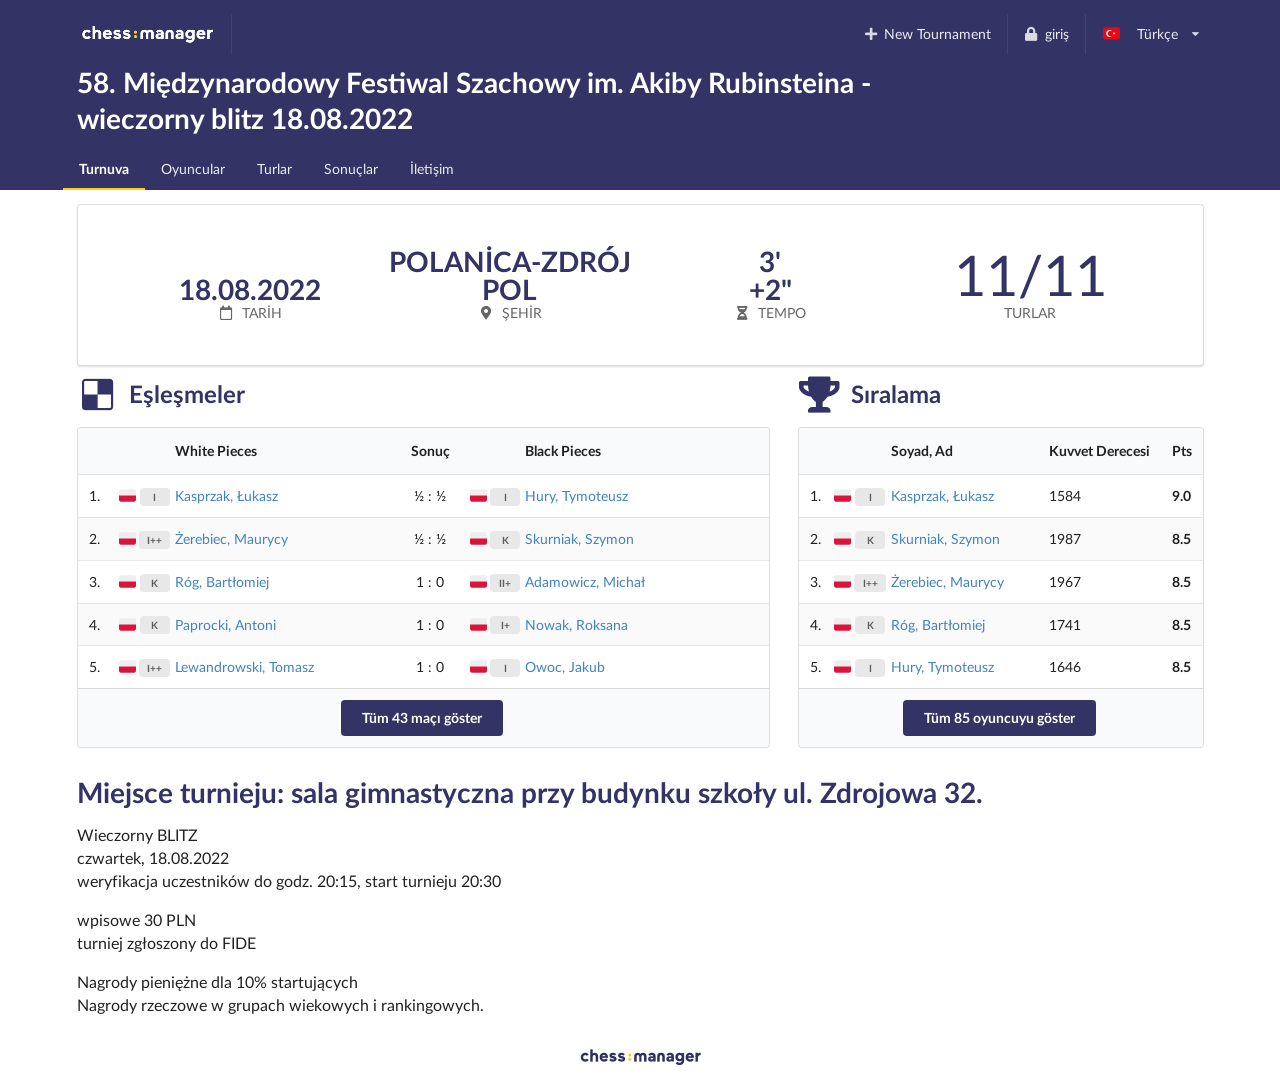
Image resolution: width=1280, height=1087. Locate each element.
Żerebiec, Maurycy (231, 538)
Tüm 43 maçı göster (422, 717)
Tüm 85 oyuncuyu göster (999, 717)
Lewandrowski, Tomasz (244, 666)
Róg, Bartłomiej (222, 581)
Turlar (274, 168)
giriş (1046, 33)
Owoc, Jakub (565, 666)
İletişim (432, 168)
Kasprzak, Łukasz (226, 495)
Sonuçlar (351, 168)
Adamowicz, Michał (585, 581)
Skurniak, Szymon (579, 538)
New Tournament (926, 33)
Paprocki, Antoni (225, 624)
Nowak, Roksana (576, 624)
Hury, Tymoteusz (576, 495)
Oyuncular (193, 168)
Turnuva (104, 168)
